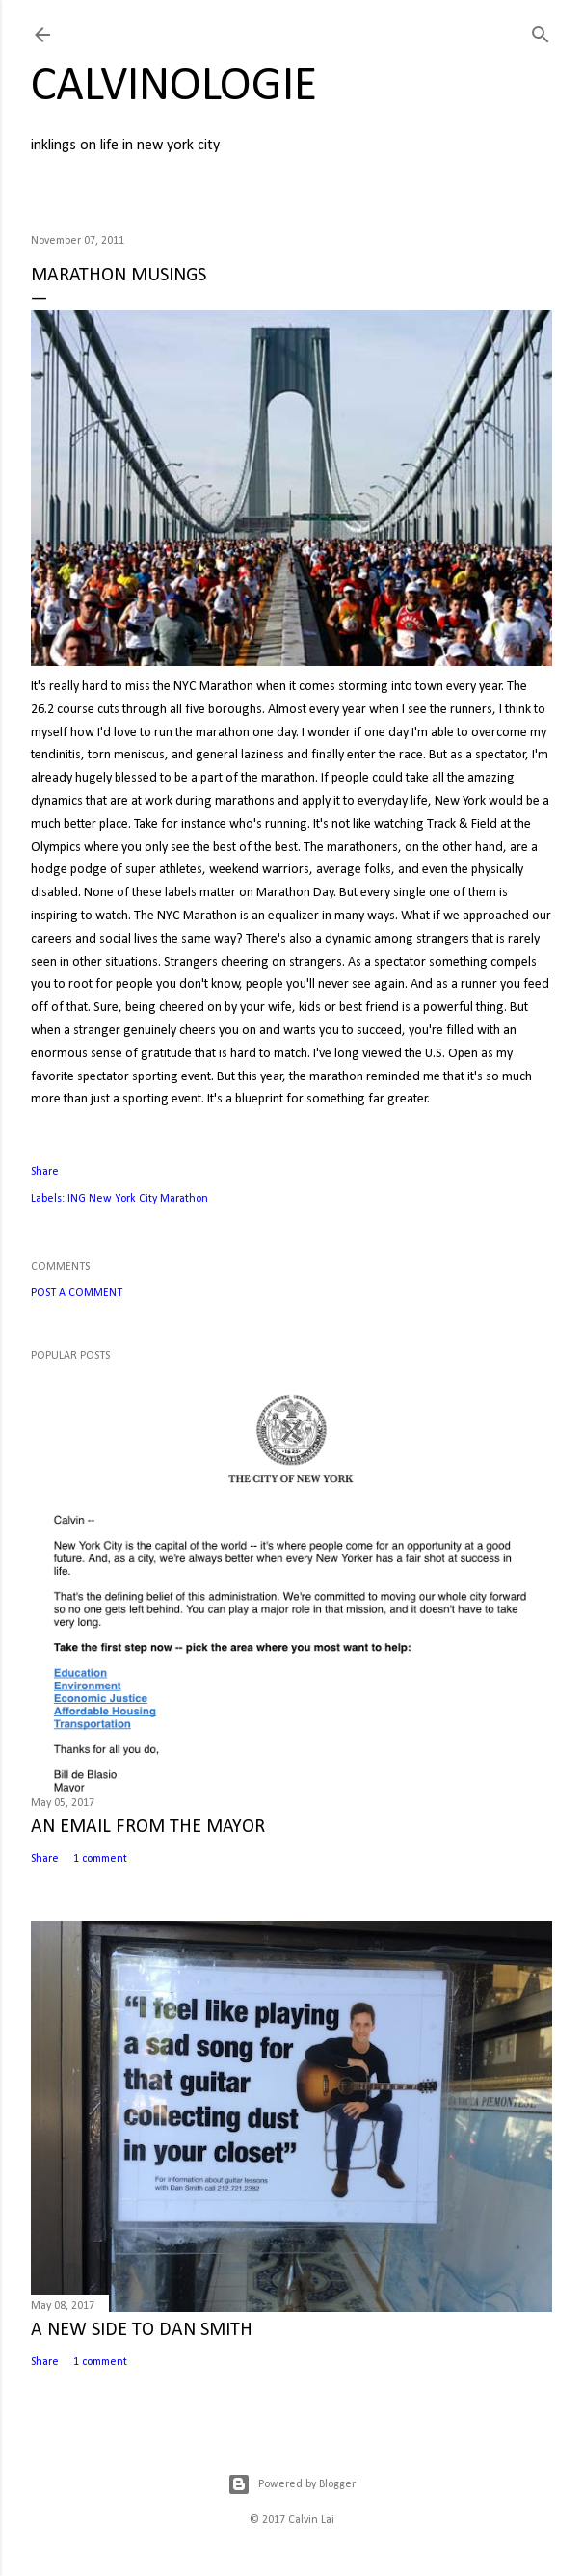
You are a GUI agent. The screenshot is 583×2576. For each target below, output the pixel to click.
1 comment (100, 1859)
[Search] (540, 31)
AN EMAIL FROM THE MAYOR (148, 1827)
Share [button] (45, 1172)
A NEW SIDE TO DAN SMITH (141, 2330)
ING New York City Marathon (137, 1199)
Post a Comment (76, 1293)
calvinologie (174, 87)
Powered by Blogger (291, 2484)
